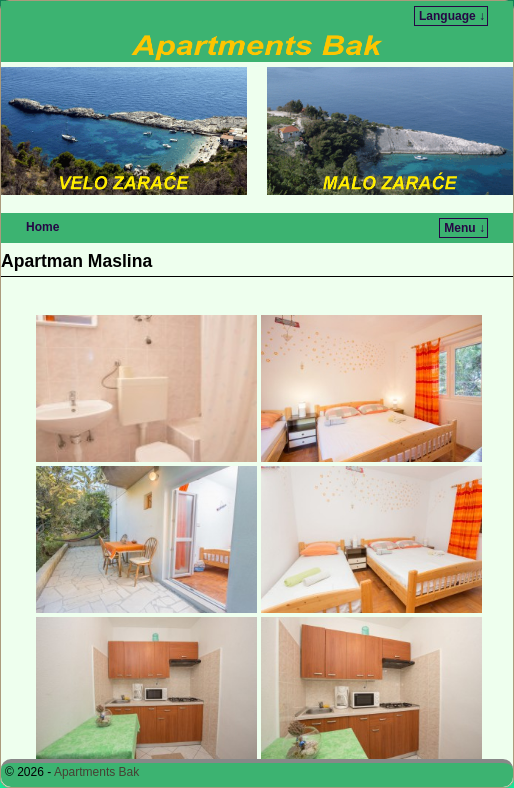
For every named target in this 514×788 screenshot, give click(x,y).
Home (42, 227)
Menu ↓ (464, 228)
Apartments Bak (96, 772)
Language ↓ (452, 16)
